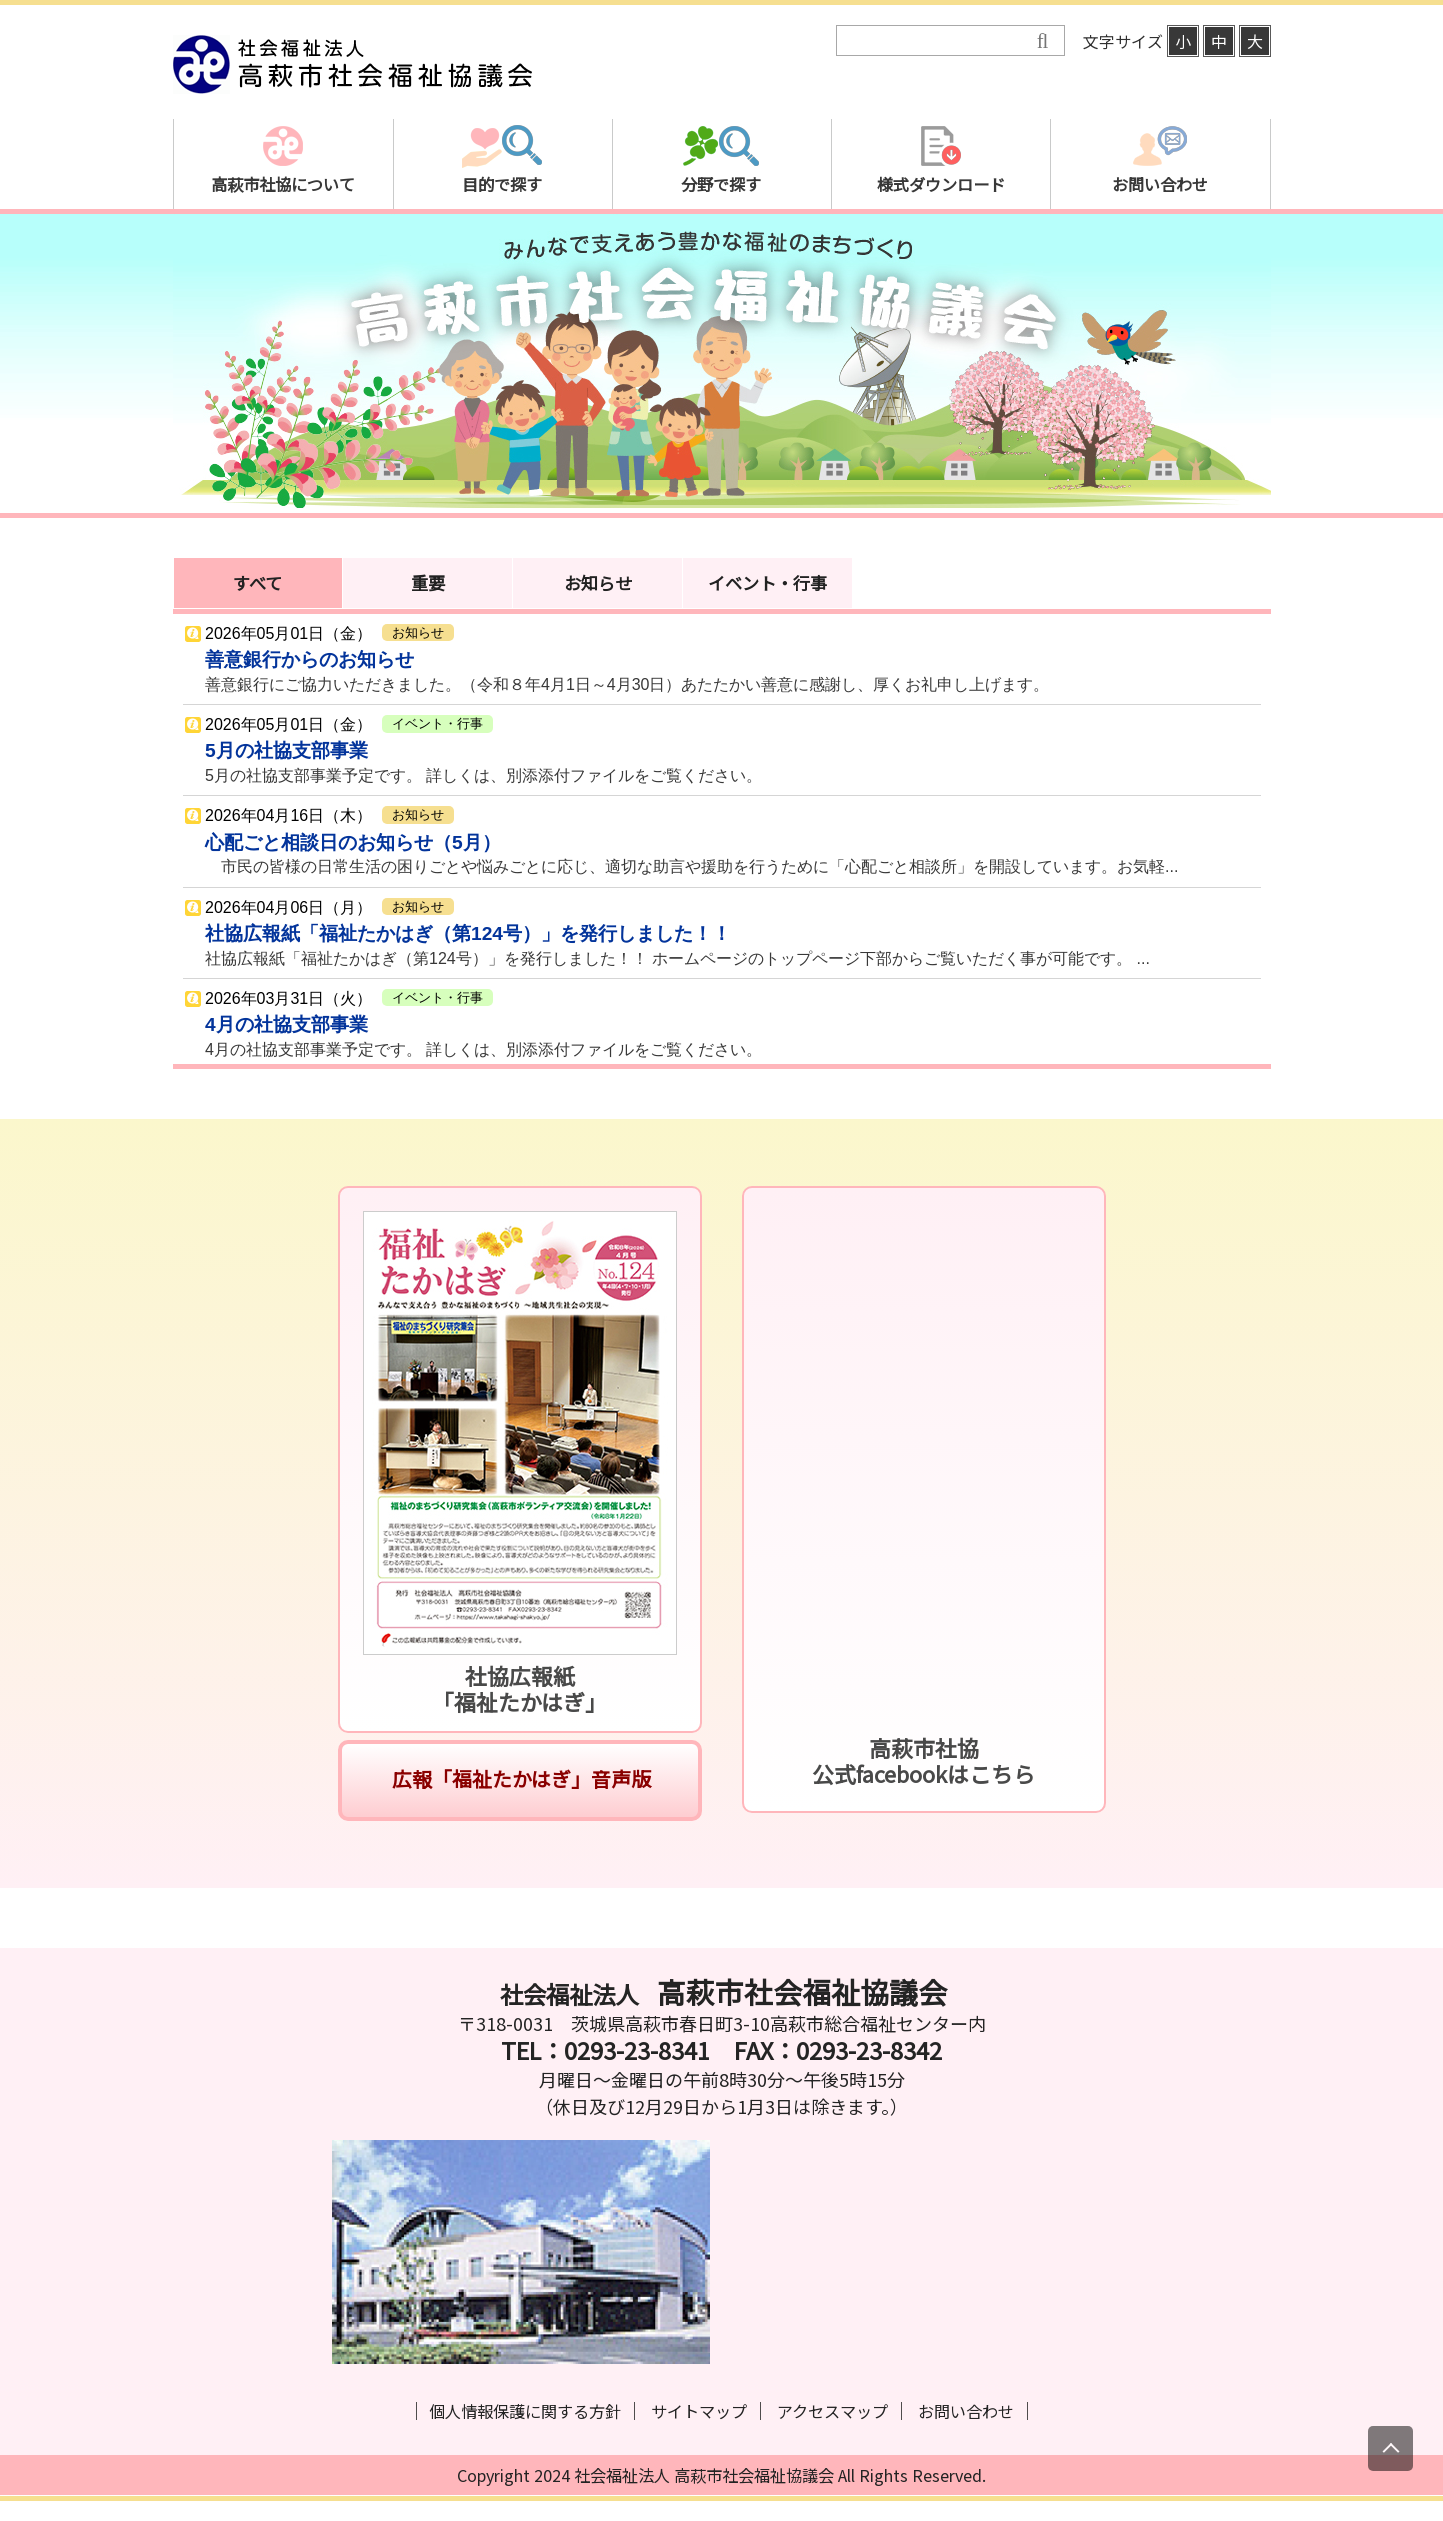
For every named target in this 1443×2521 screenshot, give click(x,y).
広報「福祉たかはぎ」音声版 (519, 1778)
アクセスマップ (832, 2411)
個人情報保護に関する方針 (525, 2411)
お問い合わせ (966, 2411)
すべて (257, 582)
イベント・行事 (767, 582)
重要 (428, 582)
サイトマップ (699, 2411)
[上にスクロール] (1390, 2448)
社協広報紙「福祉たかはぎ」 (519, 1688)
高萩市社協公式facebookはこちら (923, 1760)
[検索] (936, 41)
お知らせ (598, 582)
